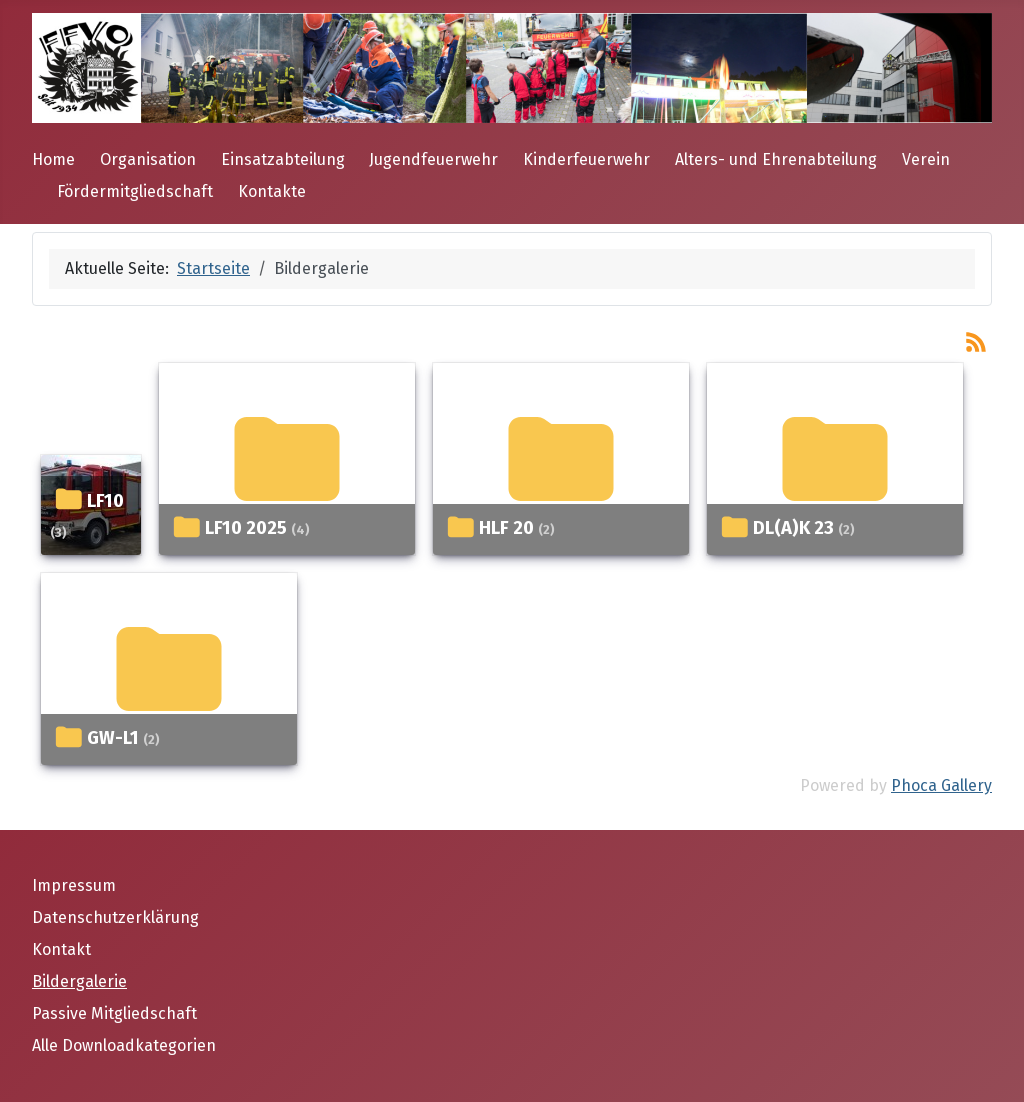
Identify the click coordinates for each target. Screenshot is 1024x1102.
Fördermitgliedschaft (135, 191)
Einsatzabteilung (283, 159)
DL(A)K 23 (793, 528)
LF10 (105, 501)
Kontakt (61, 949)
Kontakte (272, 191)
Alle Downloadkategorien (124, 1045)
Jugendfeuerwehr (433, 159)
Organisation (148, 159)
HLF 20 (506, 528)
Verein (926, 159)
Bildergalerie (79, 981)
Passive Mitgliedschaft (114, 1013)
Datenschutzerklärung (115, 917)
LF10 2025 (246, 528)
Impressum (74, 885)
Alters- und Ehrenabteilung (776, 159)
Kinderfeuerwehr (586, 159)
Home (53, 159)
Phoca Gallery (941, 785)
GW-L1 (113, 738)
